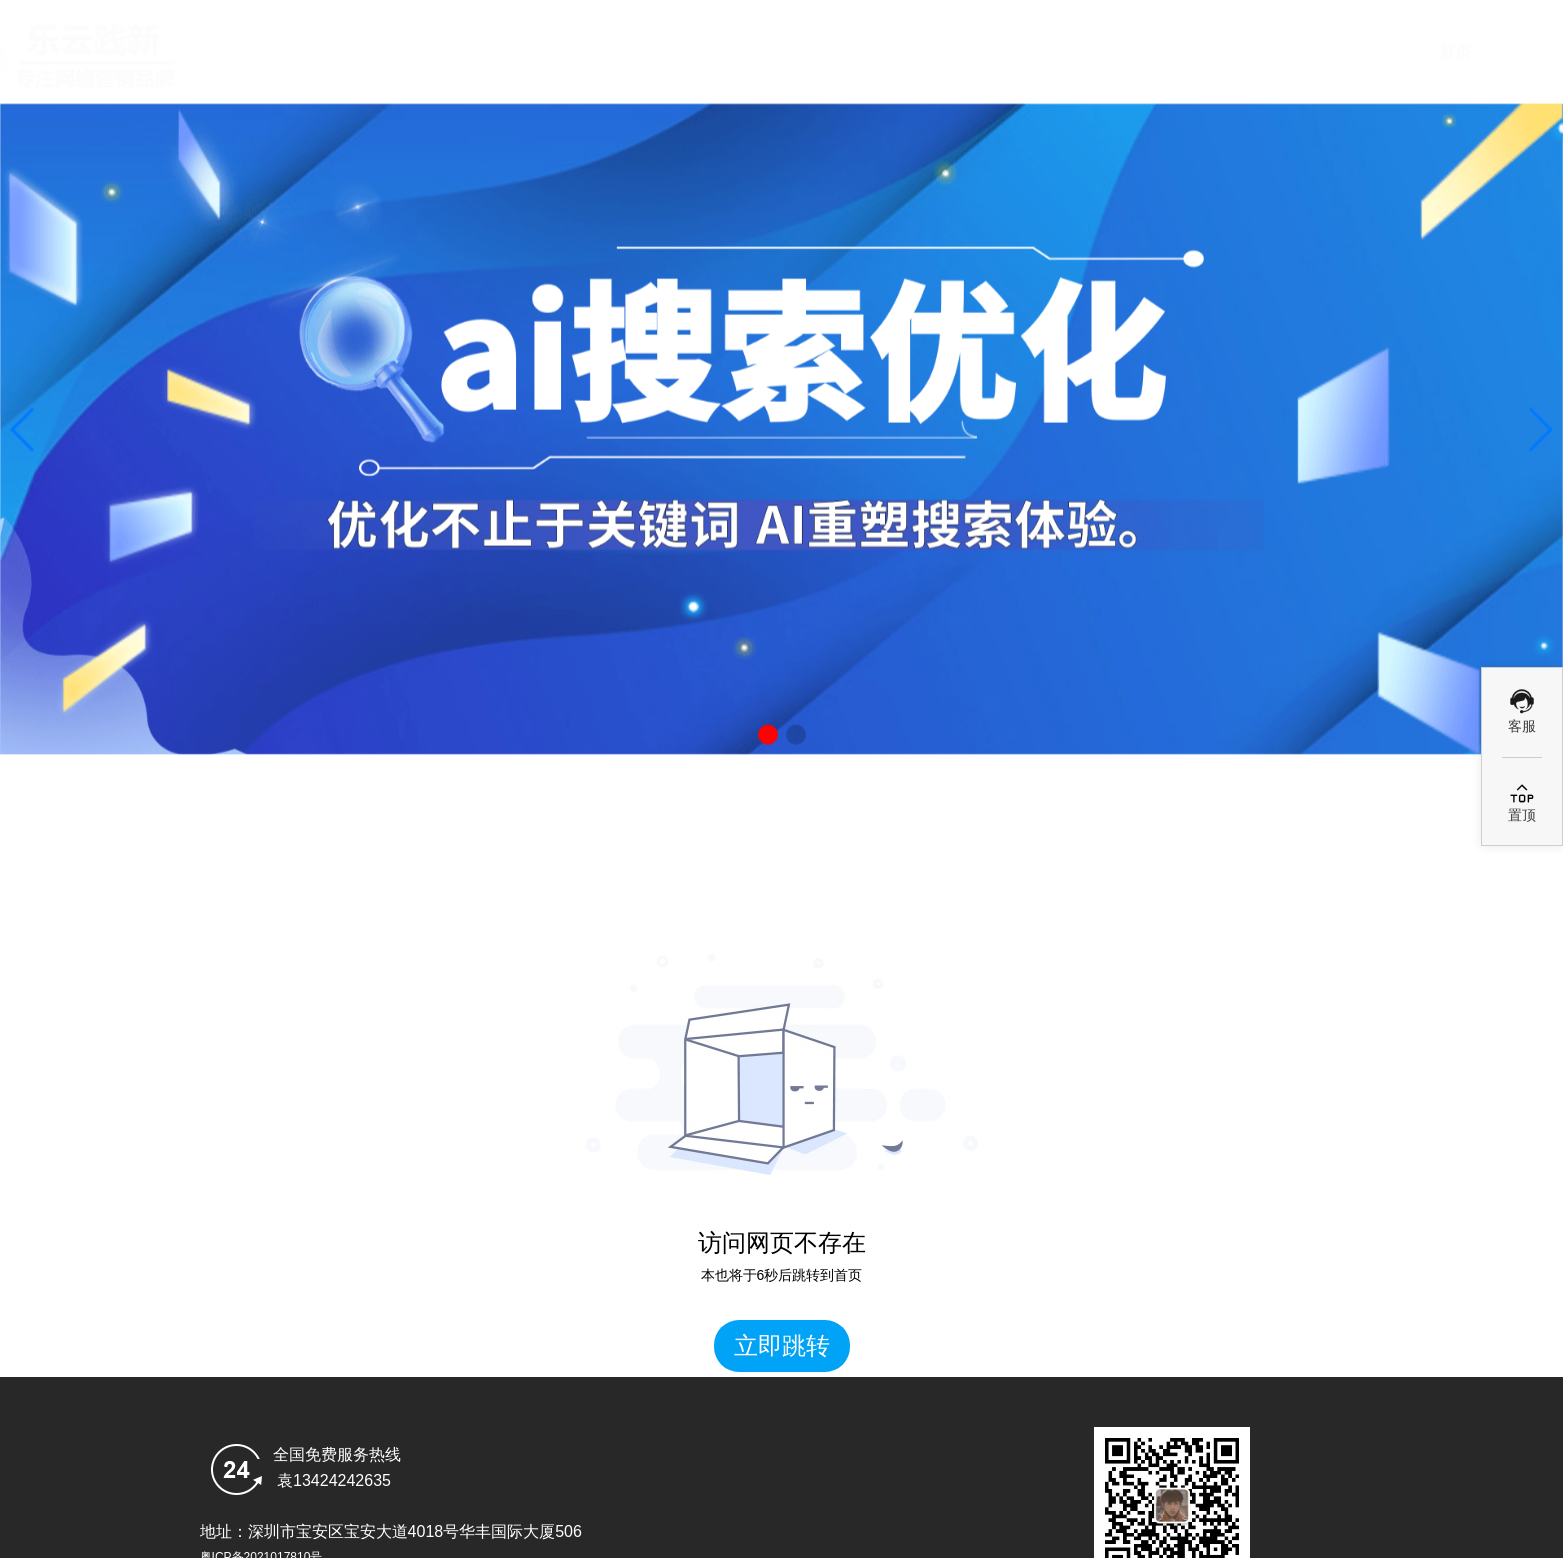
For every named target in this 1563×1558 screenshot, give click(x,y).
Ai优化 (967, 51)
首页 (607, 51)
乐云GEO (1327, 51)
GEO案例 (1147, 51)
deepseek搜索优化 (787, 51)
